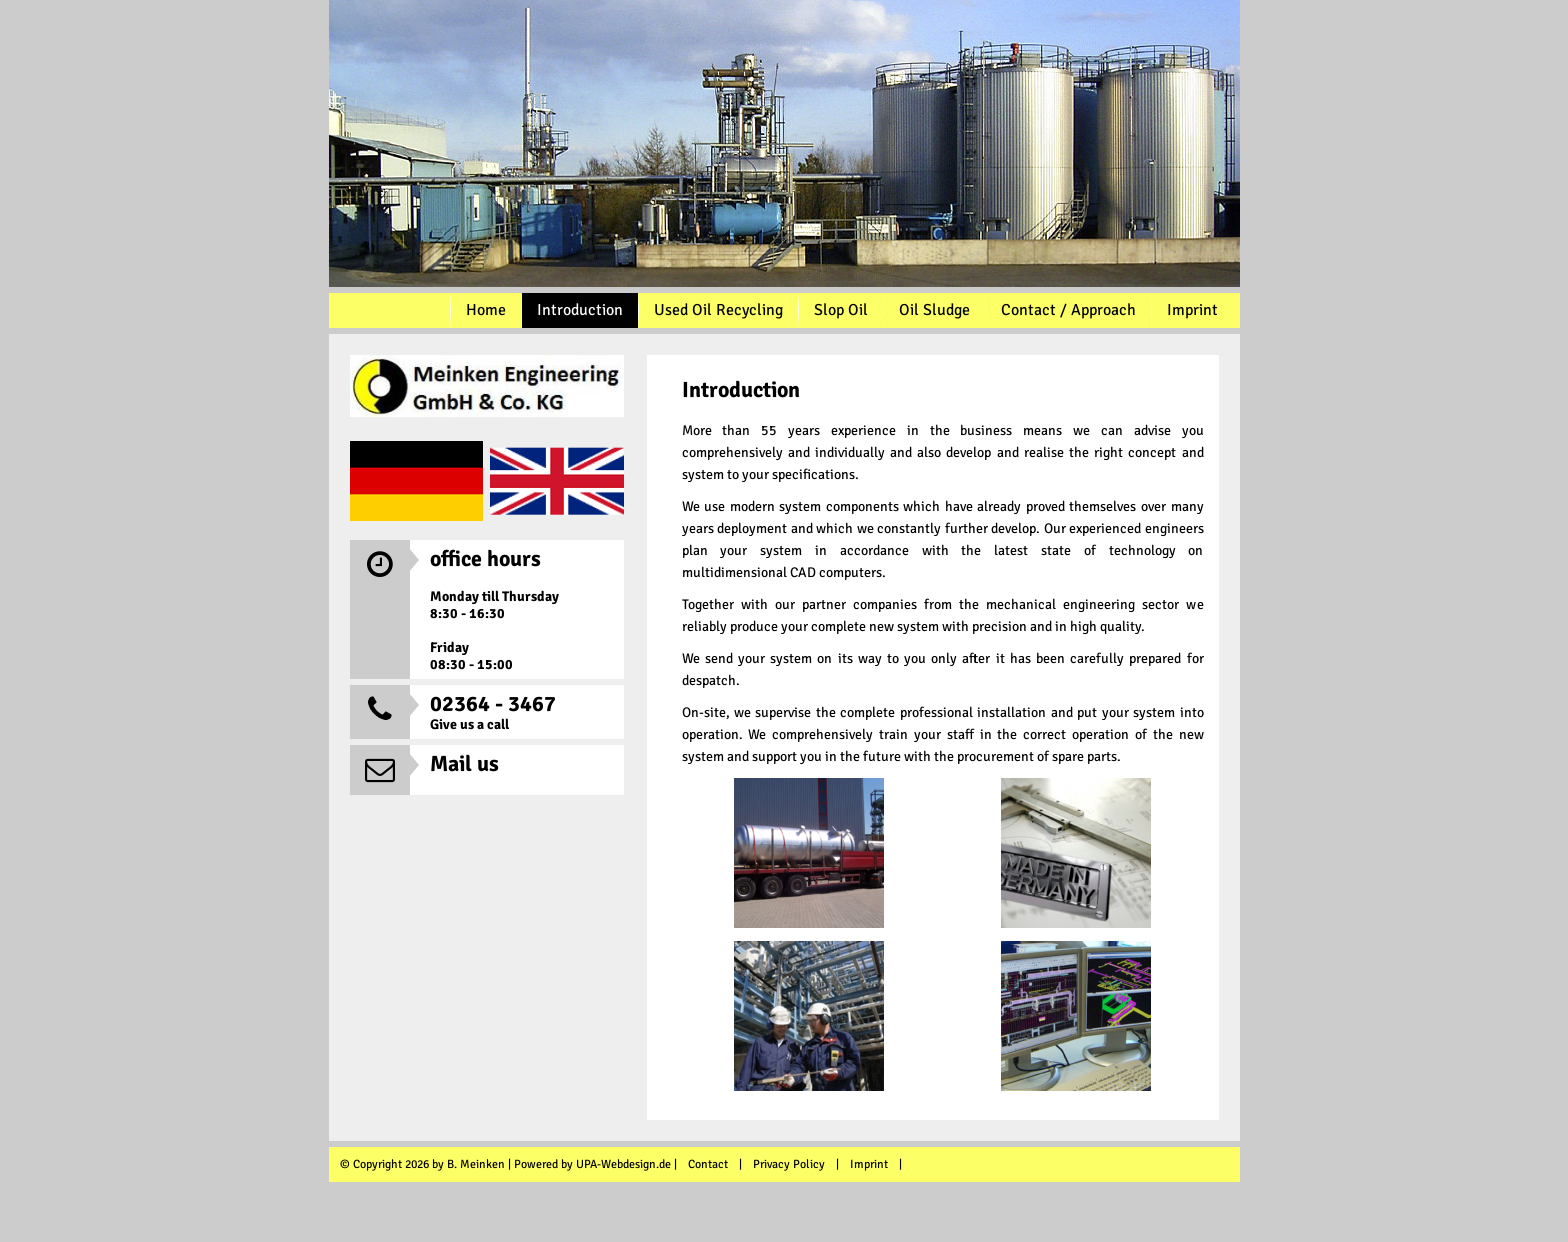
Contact (708, 1164)
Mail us (464, 763)
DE (417, 481)
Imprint (1192, 310)
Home (486, 310)
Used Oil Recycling (718, 310)
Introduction (580, 310)
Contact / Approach (1068, 310)
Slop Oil (841, 310)
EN (557, 481)
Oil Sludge (934, 310)
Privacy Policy (789, 1164)
